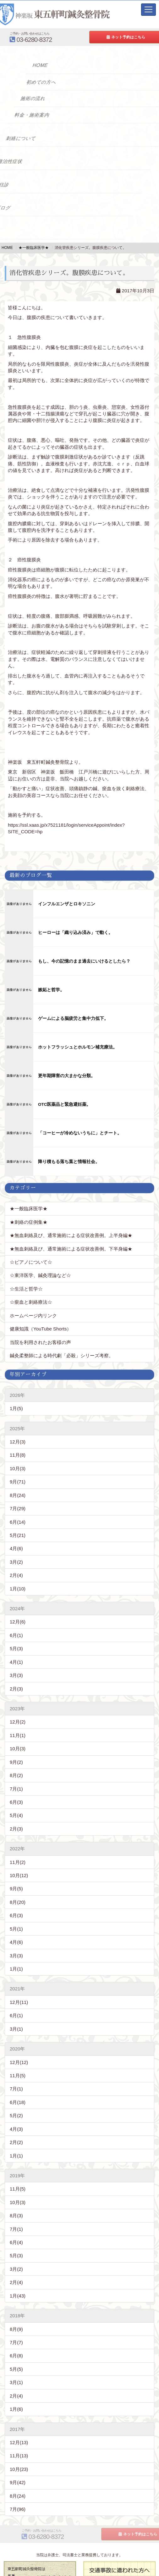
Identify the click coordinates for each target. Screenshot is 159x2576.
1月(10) (17, 1567)
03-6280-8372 (60, 37)
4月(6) (16, 1527)
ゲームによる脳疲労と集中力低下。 (73, 1018)
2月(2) (16, 2120)
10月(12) (19, 1853)
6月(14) (17, 1500)
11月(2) (17, 1840)
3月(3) (16, 1653)
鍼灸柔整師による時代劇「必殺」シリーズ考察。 (61, 1333)
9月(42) (17, 2461)
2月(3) (16, 1667)
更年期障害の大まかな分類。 (66, 1075)
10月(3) (17, 1446)
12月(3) (17, 1420)
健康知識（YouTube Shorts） (40, 1307)
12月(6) (17, 1600)
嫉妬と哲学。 (51, 989)
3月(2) (16, 1540)
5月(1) (16, 1907)
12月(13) (19, 2420)
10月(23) (19, 2447)
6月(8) (16, 2334)
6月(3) (16, 1780)
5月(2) (16, 2094)
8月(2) (16, 1754)
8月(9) (16, 2307)
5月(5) (16, 2347)
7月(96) (17, 2487)
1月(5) (16, 1387)
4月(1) (16, 1640)
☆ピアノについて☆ (33, 1240)
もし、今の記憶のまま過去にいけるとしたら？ (84, 961)
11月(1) (17, 1713)
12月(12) (19, 2040)
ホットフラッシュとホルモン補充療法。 (77, 1047)
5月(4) (16, 1794)
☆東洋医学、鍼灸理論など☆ (40, 1254)
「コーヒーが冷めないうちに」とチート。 (80, 1133)
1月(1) (16, 1947)
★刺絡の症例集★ (28, 1200)
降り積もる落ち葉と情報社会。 (69, 1151)
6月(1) (16, 1613)
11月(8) (17, 1433)
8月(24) (17, 1473)
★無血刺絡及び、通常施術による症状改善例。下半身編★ (71, 1227)
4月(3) (16, 2107)
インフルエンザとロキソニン (66, 904)
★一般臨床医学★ (28, 1187)
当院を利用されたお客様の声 (40, 1320)
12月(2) (17, 1700)
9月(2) (16, 1740)
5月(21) (17, 1513)
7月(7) (16, 2320)
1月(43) (17, 2274)
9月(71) (17, 1460)
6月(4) (16, 2220)
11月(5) (17, 2053)
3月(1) (16, 2007)
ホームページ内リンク (33, 1293)
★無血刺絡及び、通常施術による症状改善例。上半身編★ (71, 1214)
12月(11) (19, 1980)
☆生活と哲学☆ (26, 1267)
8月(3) (16, 2194)
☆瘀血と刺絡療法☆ (31, 1280)
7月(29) (17, 1487)
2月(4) (16, 1553)
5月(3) (16, 1627)
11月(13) (19, 2434)
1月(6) (16, 2387)
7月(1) (16, 1767)
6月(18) (17, 2080)
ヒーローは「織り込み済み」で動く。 (75, 932)
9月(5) (16, 1867)
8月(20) (17, 1880)
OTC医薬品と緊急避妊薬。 (64, 1104)
